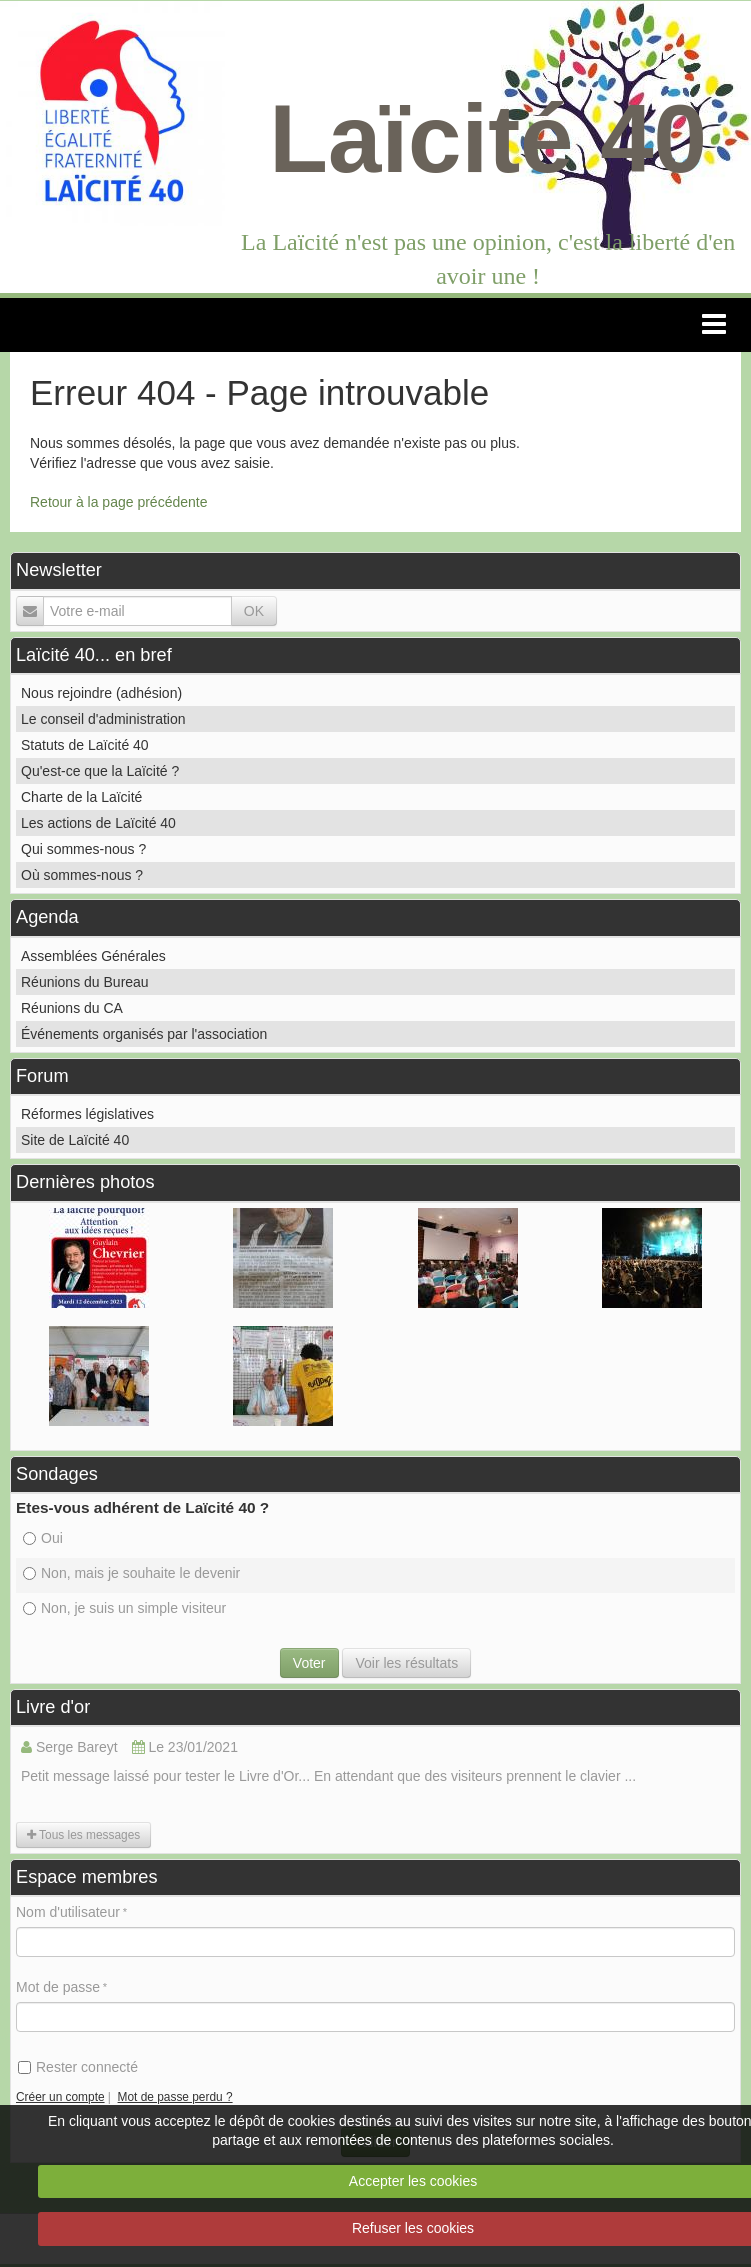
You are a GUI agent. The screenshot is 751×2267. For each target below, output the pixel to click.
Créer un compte (60, 2097)
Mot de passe (58, 1987)
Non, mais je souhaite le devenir (131, 1573)
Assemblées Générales (93, 956)
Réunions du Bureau (85, 982)
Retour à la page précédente (118, 502)
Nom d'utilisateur (68, 1912)
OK (254, 611)
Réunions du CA (72, 1008)
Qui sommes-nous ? (83, 849)
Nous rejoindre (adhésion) (101, 693)
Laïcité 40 (488, 138)
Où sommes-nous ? (82, 875)
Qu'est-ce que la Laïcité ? (100, 771)
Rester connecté (78, 2067)
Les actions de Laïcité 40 (98, 823)
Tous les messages (83, 1835)
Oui (43, 1538)
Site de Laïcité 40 (75, 1140)
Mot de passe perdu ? (175, 2097)
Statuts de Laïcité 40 (85, 745)
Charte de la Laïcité (81, 797)
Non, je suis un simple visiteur (124, 1608)
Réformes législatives (87, 1114)
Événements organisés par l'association (144, 1034)
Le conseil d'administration (103, 719)
